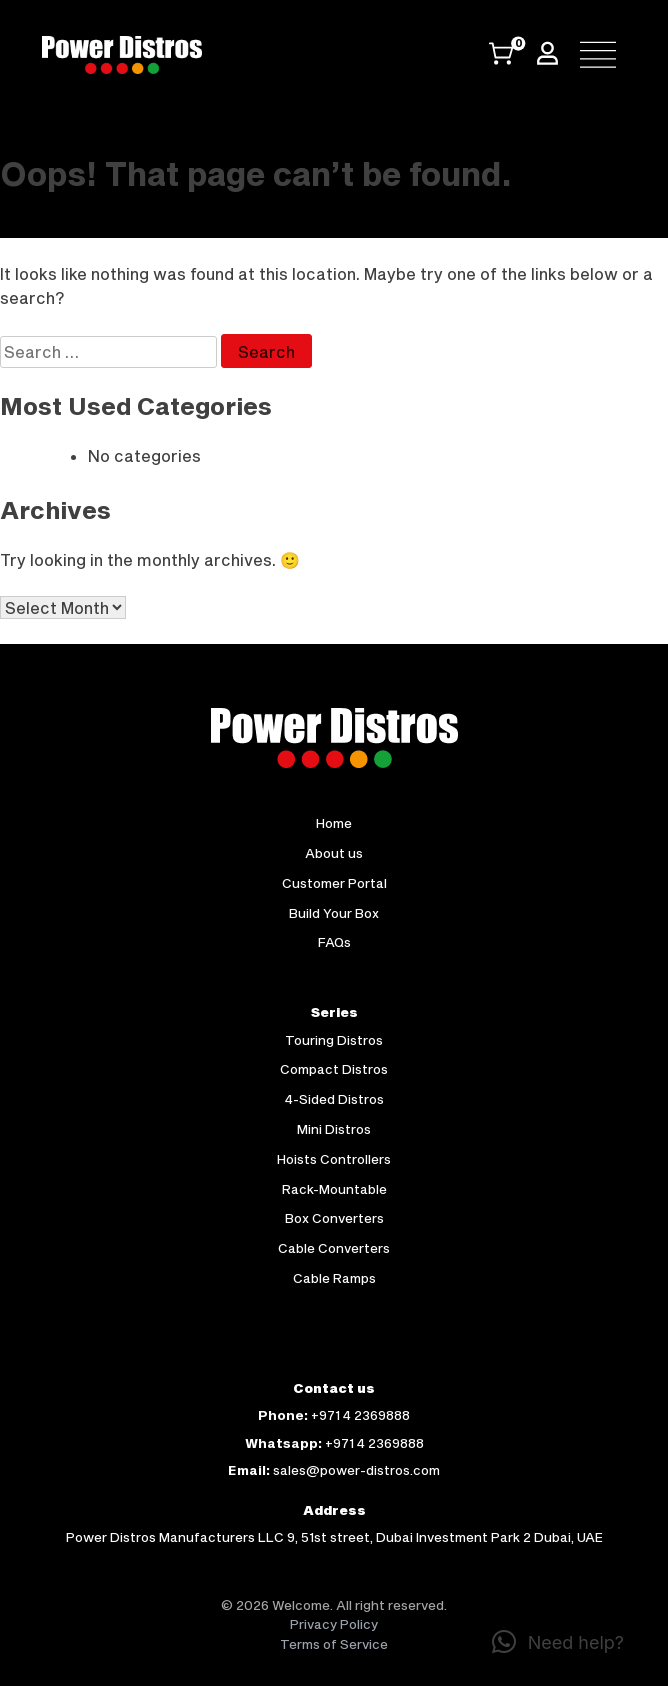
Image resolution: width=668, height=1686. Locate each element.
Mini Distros (334, 1129)
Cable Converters (334, 1248)
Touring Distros (334, 1040)
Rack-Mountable (334, 1189)
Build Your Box (334, 913)
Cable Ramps (334, 1278)
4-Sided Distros (334, 1099)
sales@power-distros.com (356, 1470)
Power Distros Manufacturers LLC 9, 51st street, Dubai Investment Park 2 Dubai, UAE (334, 1537)
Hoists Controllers (334, 1159)
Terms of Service (334, 1644)
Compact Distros (334, 1069)
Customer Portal (334, 883)
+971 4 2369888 (360, 1415)
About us (334, 853)
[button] (558, 1642)
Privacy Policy (334, 1624)
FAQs (334, 942)
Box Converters (334, 1218)
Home (334, 823)
